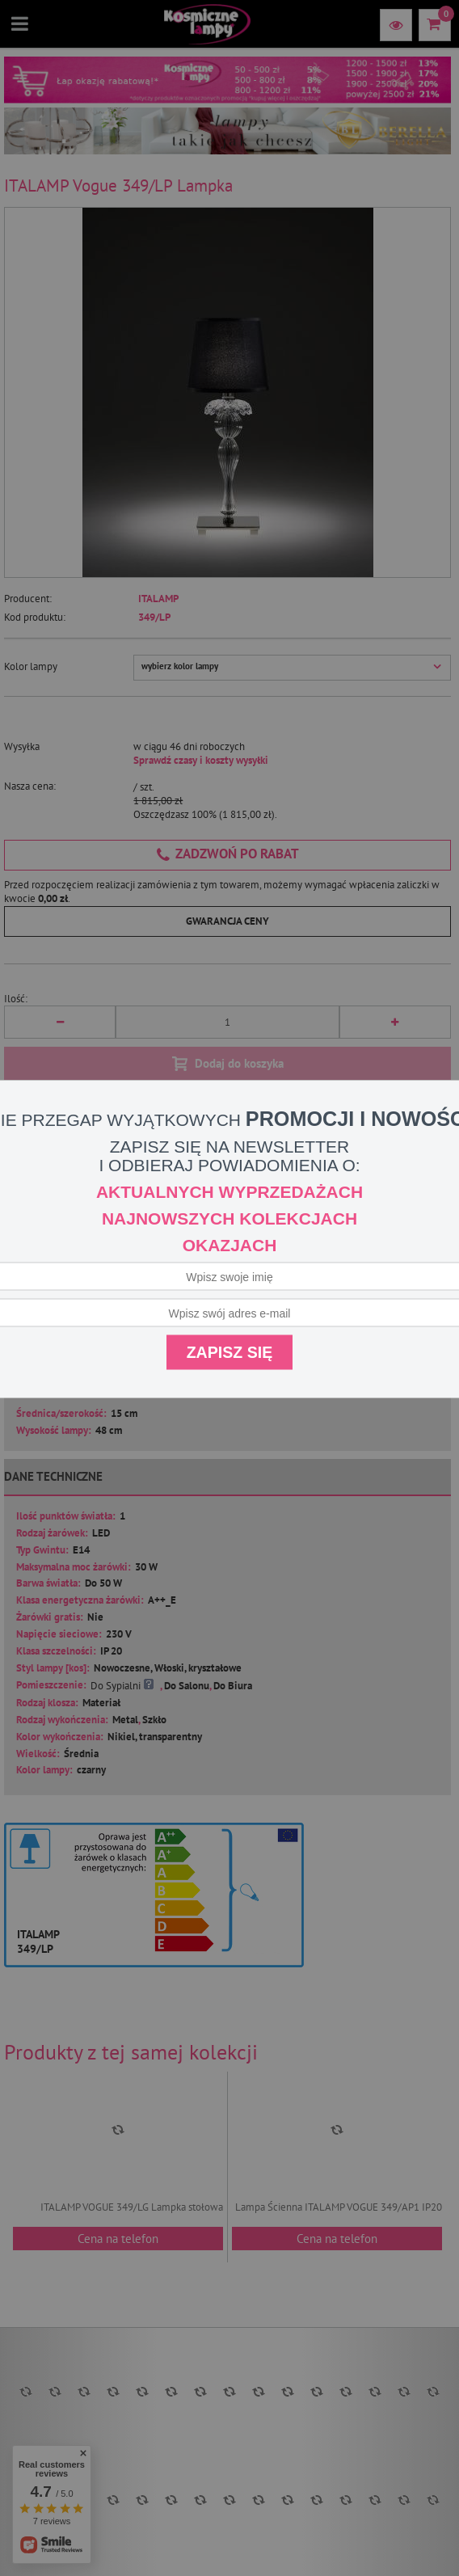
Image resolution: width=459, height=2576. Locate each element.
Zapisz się (230, 1352)
